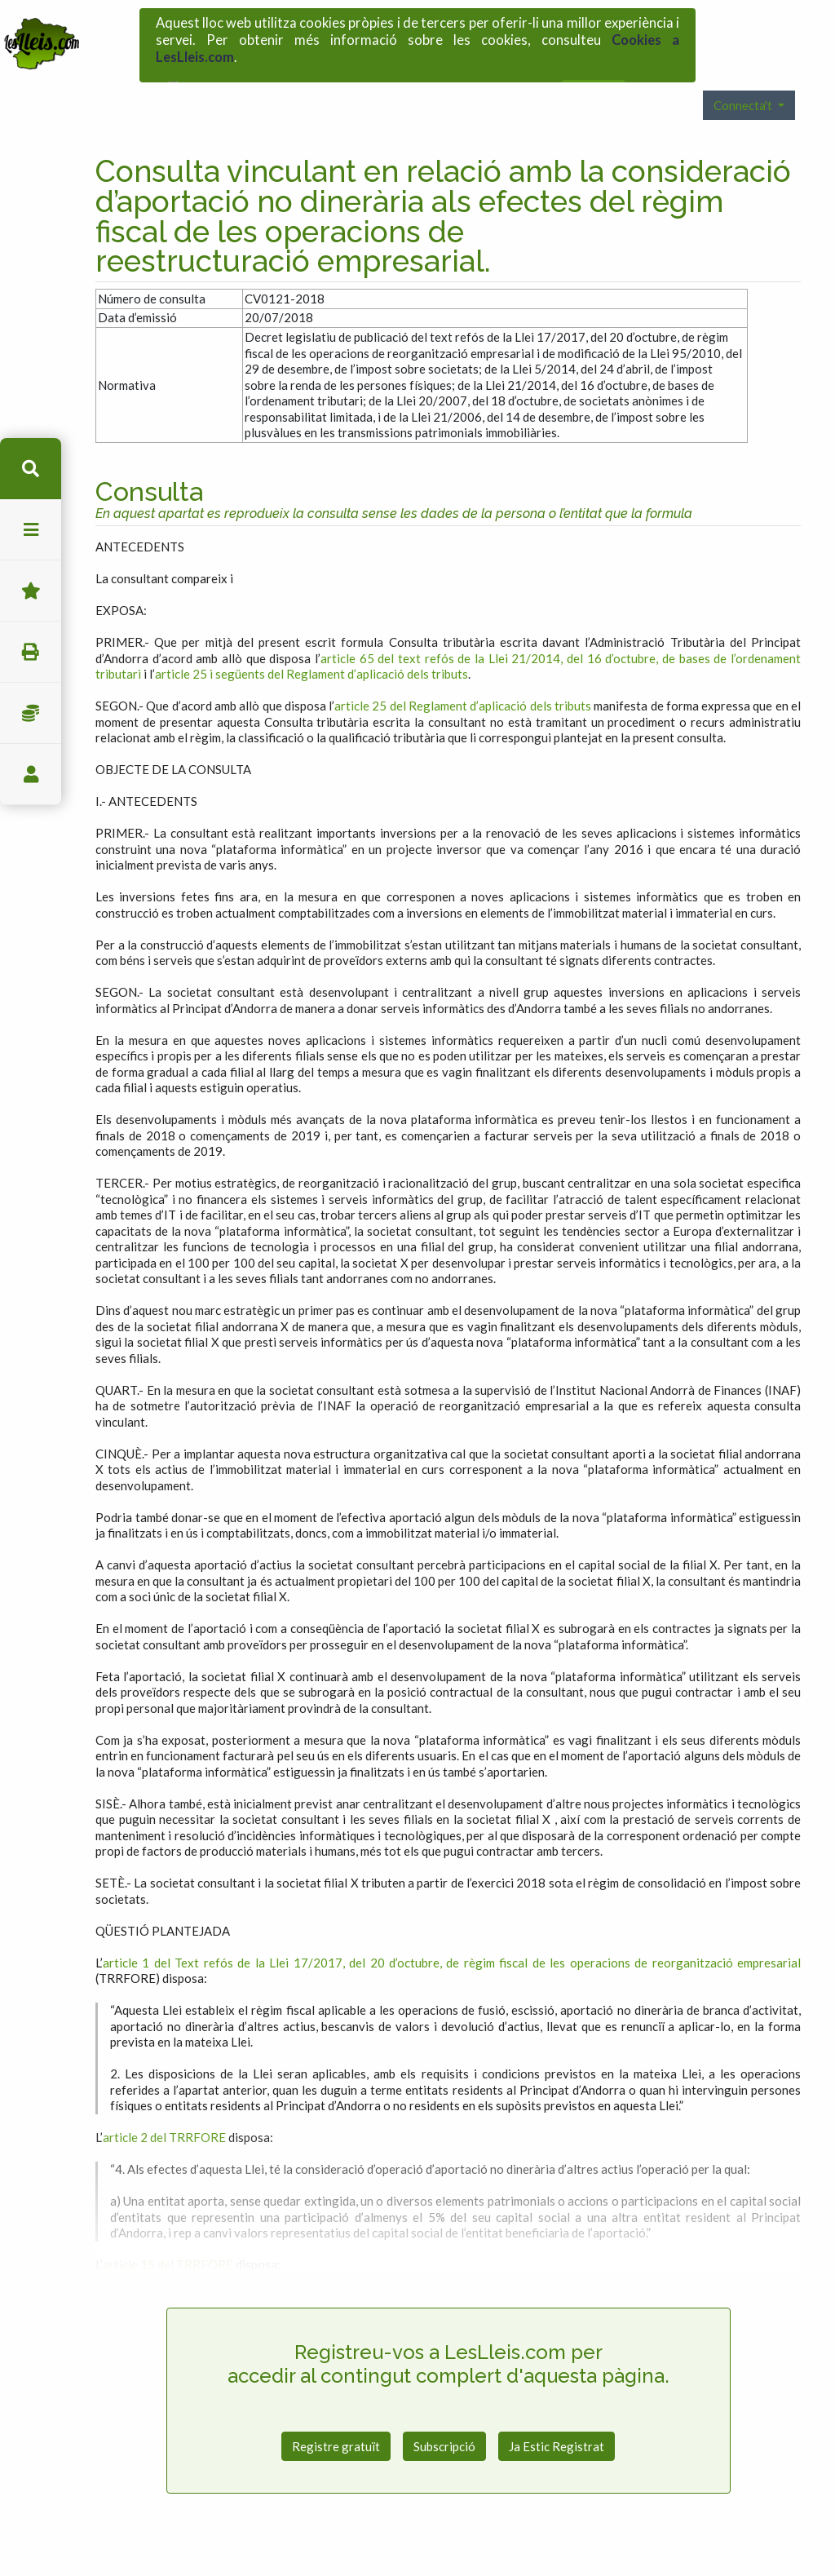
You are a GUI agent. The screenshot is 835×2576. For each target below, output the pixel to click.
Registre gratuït (336, 2412)
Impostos (30, 713)
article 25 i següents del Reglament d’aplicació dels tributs (311, 639)
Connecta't (744, 71)
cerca (30, 468)
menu (30, 529)
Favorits (30, 591)
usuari (30, 774)
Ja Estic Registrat (556, 2412)
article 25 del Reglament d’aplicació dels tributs (462, 671)
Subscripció (444, 2412)
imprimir (30, 652)
